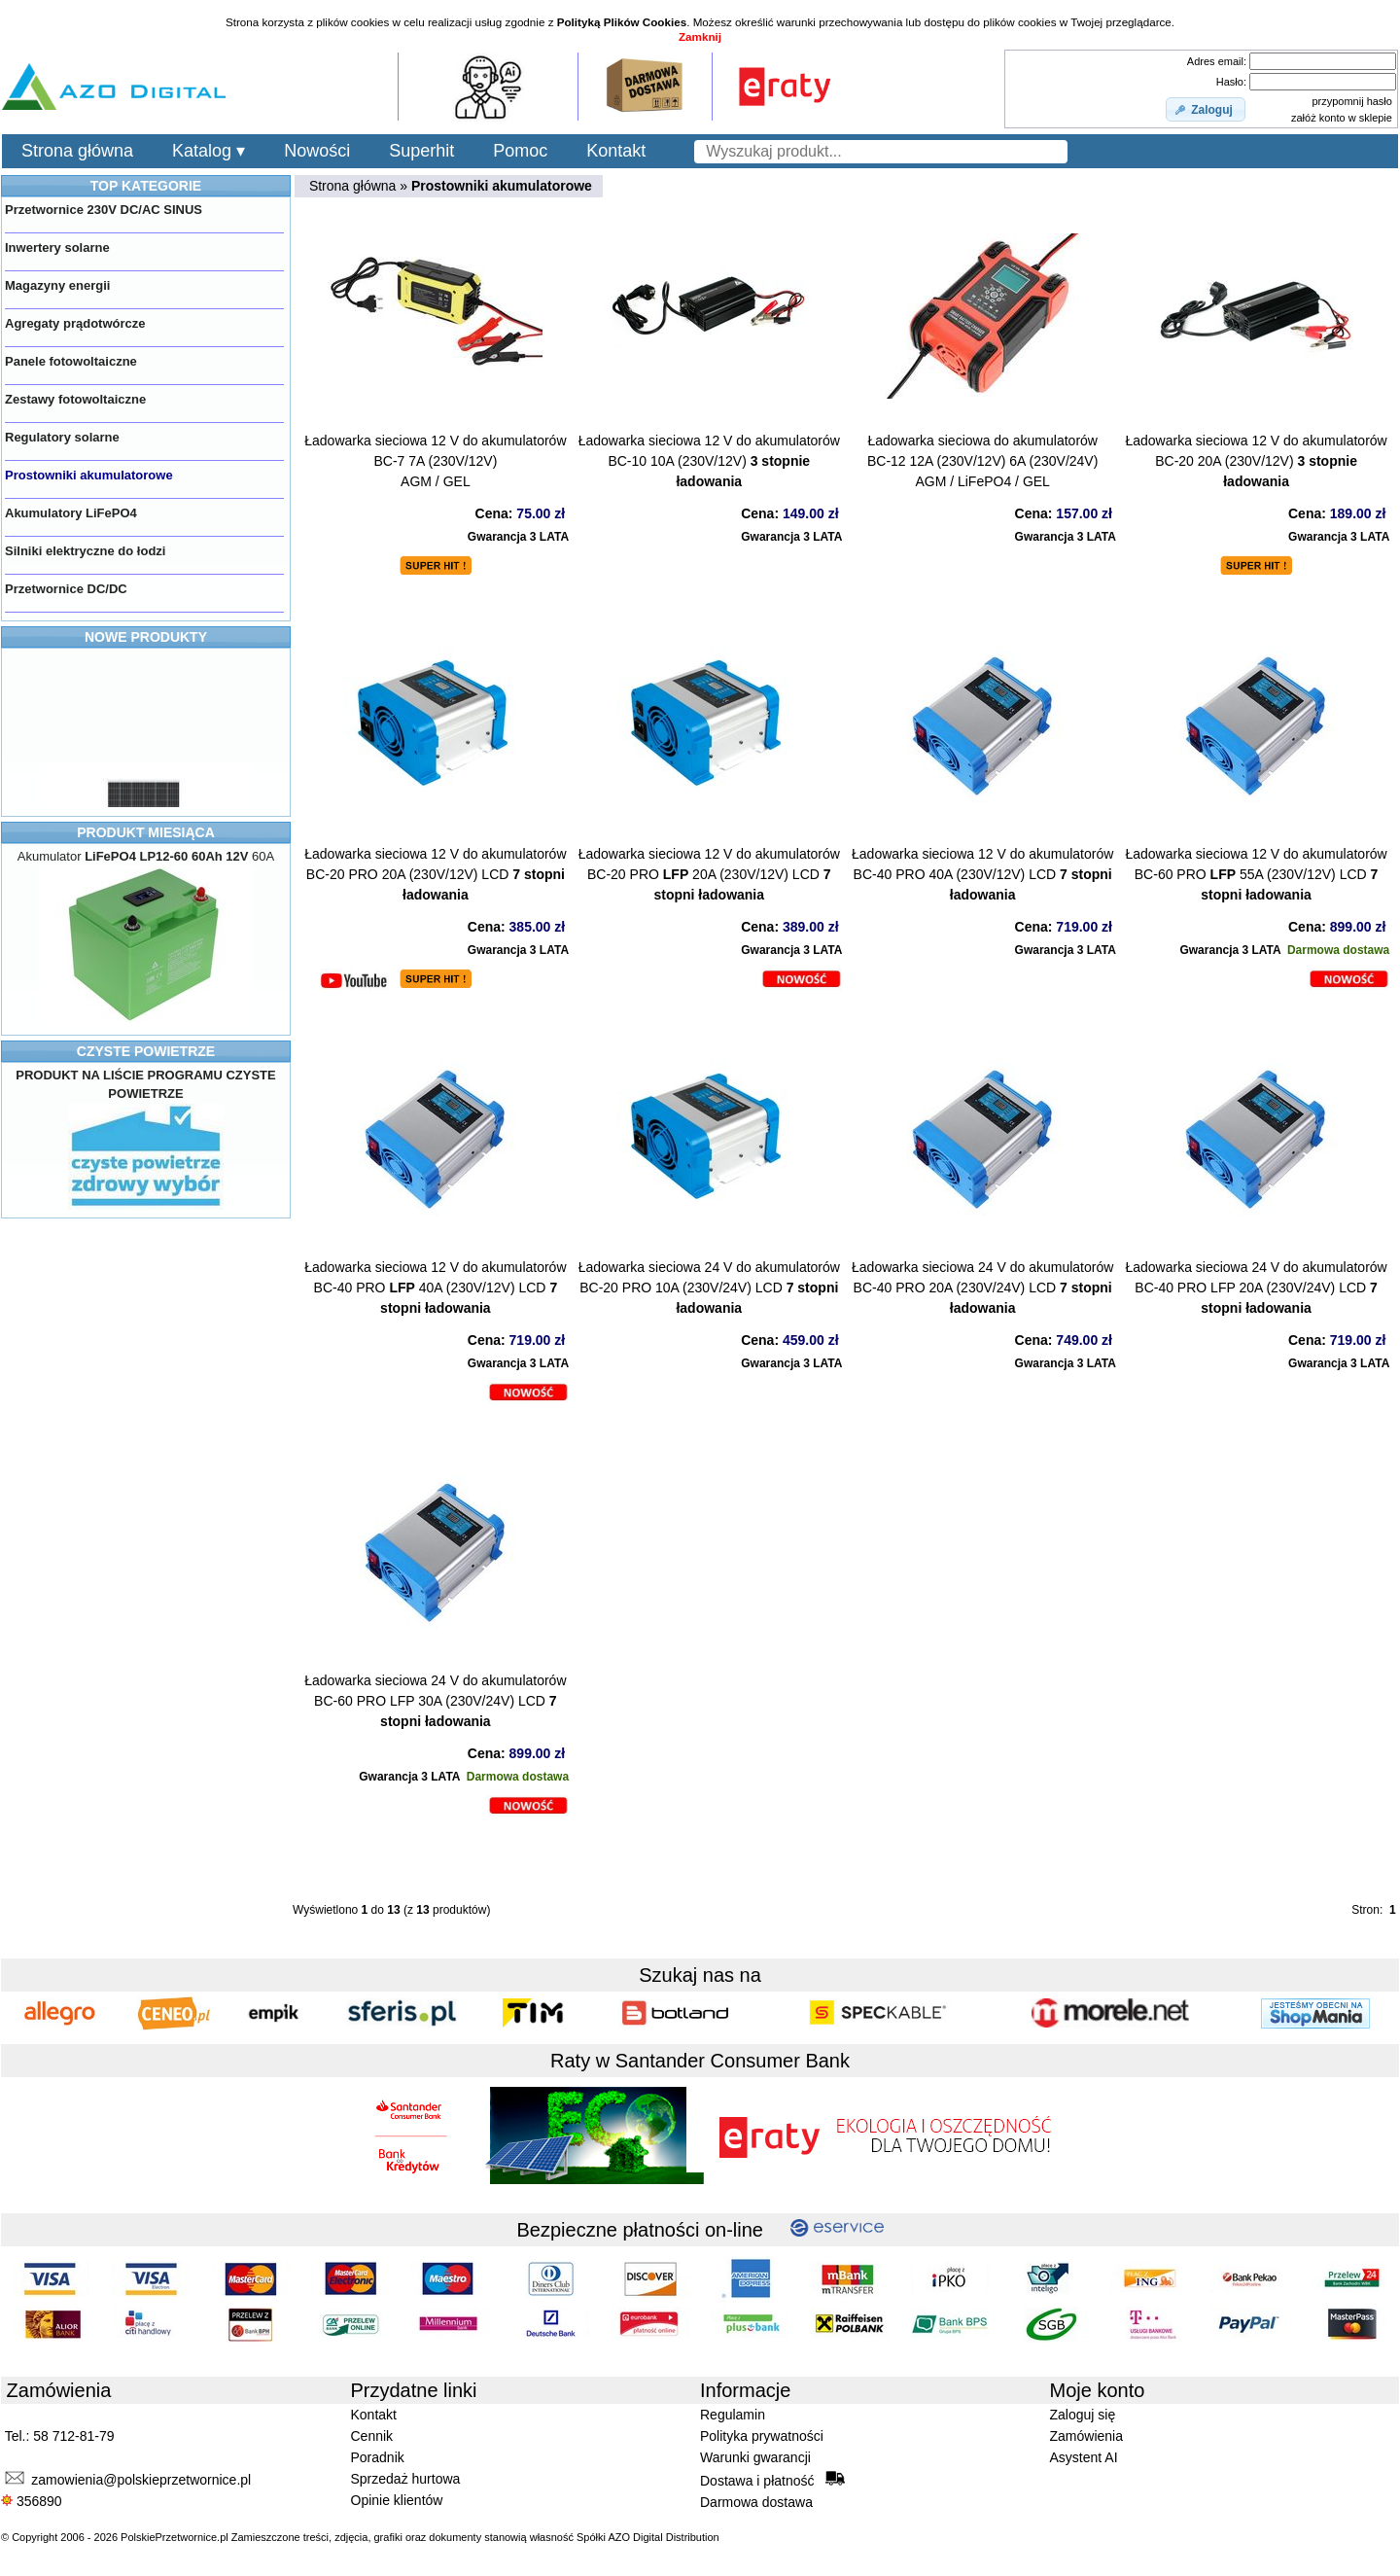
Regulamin (732, 2414)
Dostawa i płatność (772, 2479)
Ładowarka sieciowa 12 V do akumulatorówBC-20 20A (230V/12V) (1255, 461)
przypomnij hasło (1352, 101)
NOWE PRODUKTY (146, 637)
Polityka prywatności (761, 2436)
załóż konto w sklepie (1341, 118)
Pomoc (520, 150)
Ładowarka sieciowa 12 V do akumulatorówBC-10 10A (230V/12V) (709, 461)
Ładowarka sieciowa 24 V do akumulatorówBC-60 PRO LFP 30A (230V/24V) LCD (435, 1701)
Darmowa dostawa (756, 2502)
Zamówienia (1086, 2436)
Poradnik (377, 2457)
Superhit (421, 150)
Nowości (317, 150)
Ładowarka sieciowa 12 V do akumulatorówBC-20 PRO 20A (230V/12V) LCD (435, 874)
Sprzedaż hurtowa (406, 2479)
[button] (1205, 110)
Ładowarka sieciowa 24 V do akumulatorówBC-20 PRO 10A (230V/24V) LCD (709, 1287)
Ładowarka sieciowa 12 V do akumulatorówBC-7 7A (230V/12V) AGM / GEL (435, 461)
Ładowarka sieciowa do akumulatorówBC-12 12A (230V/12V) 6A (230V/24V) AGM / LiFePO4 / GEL (982, 461)
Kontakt (616, 150)
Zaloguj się (1083, 2414)
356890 (31, 2501)
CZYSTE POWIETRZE (146, 1051)
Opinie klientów (397, 2500)
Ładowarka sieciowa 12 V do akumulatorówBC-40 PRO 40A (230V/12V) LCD (982, 874)
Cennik (372, 2436)
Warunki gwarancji (755, 2457)
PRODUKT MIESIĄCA (146, 832)
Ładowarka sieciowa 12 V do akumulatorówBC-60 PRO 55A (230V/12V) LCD (1255, 874)
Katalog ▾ (208, 150)
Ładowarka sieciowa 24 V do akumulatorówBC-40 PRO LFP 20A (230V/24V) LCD (1255, 1287)
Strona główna (77, 150)
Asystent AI (1084, 2457)
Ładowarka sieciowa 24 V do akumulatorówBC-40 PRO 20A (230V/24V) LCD (982, 1287)
